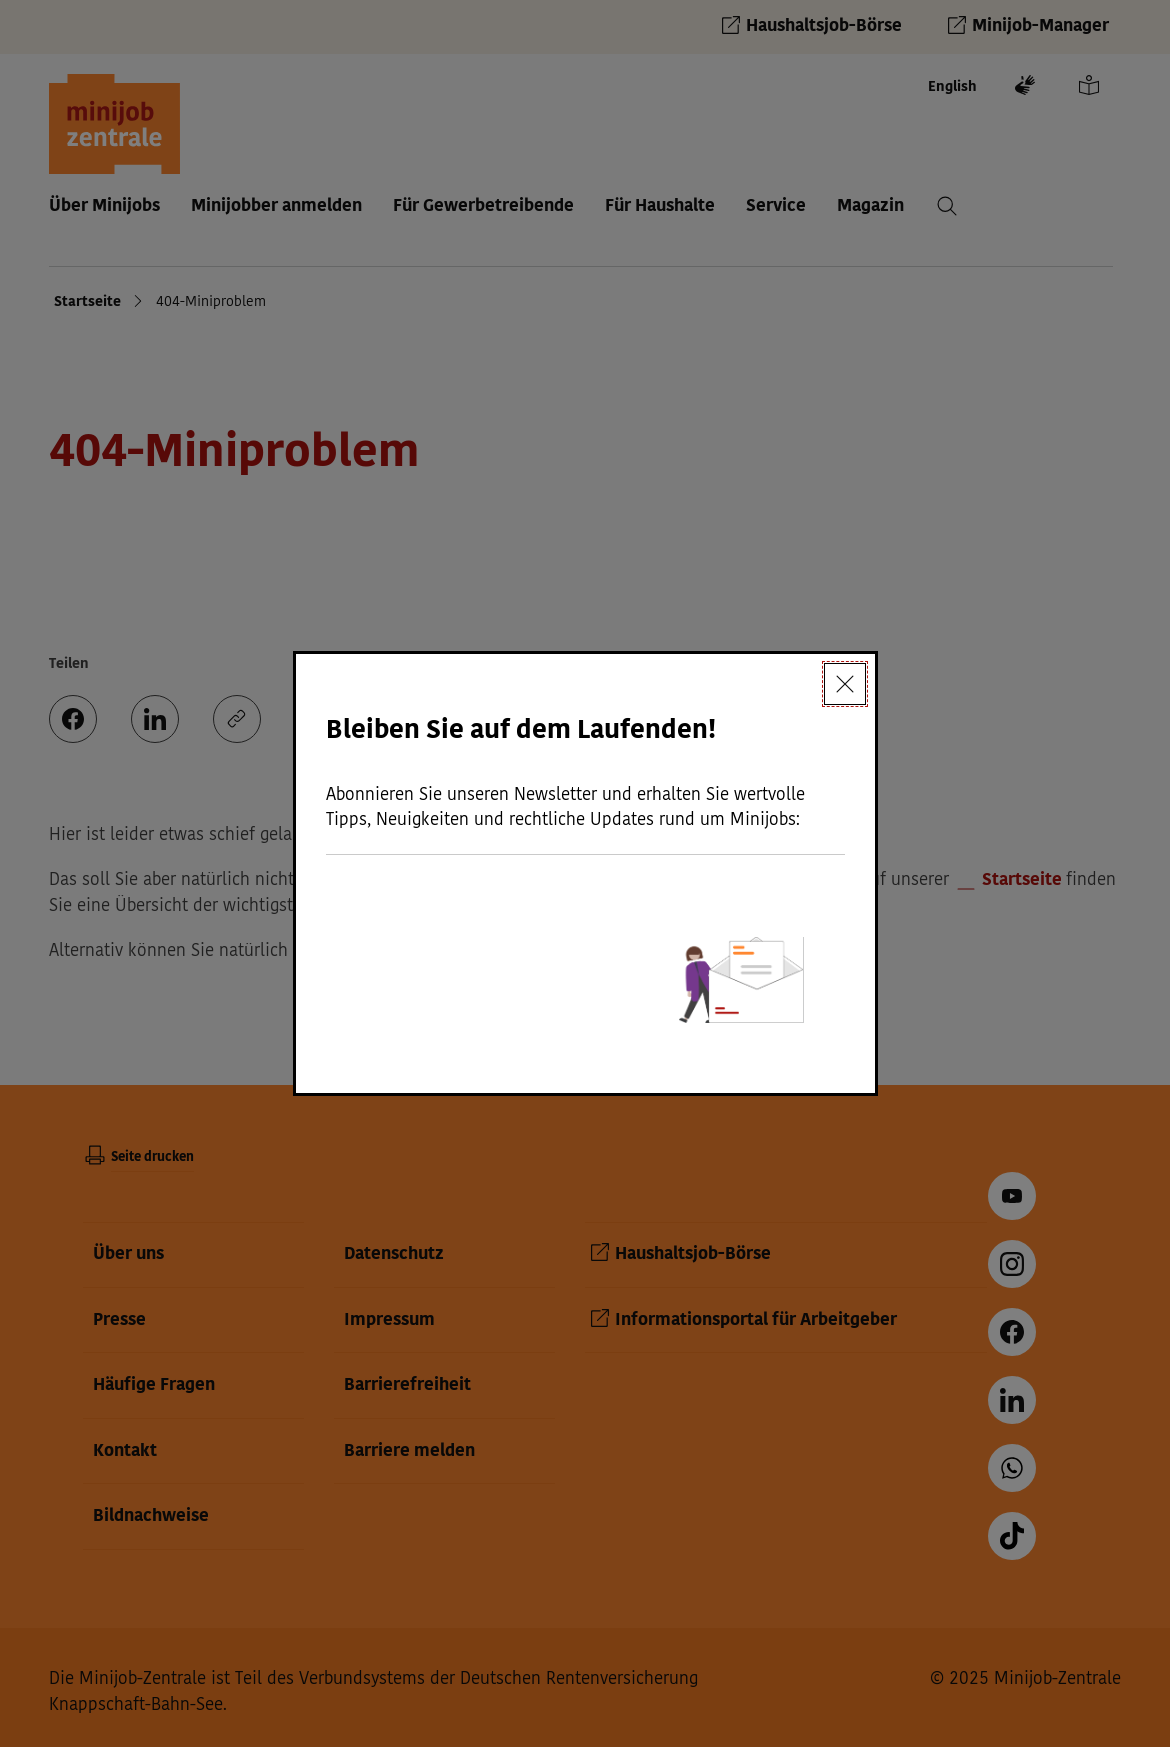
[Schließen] (845, 684)
